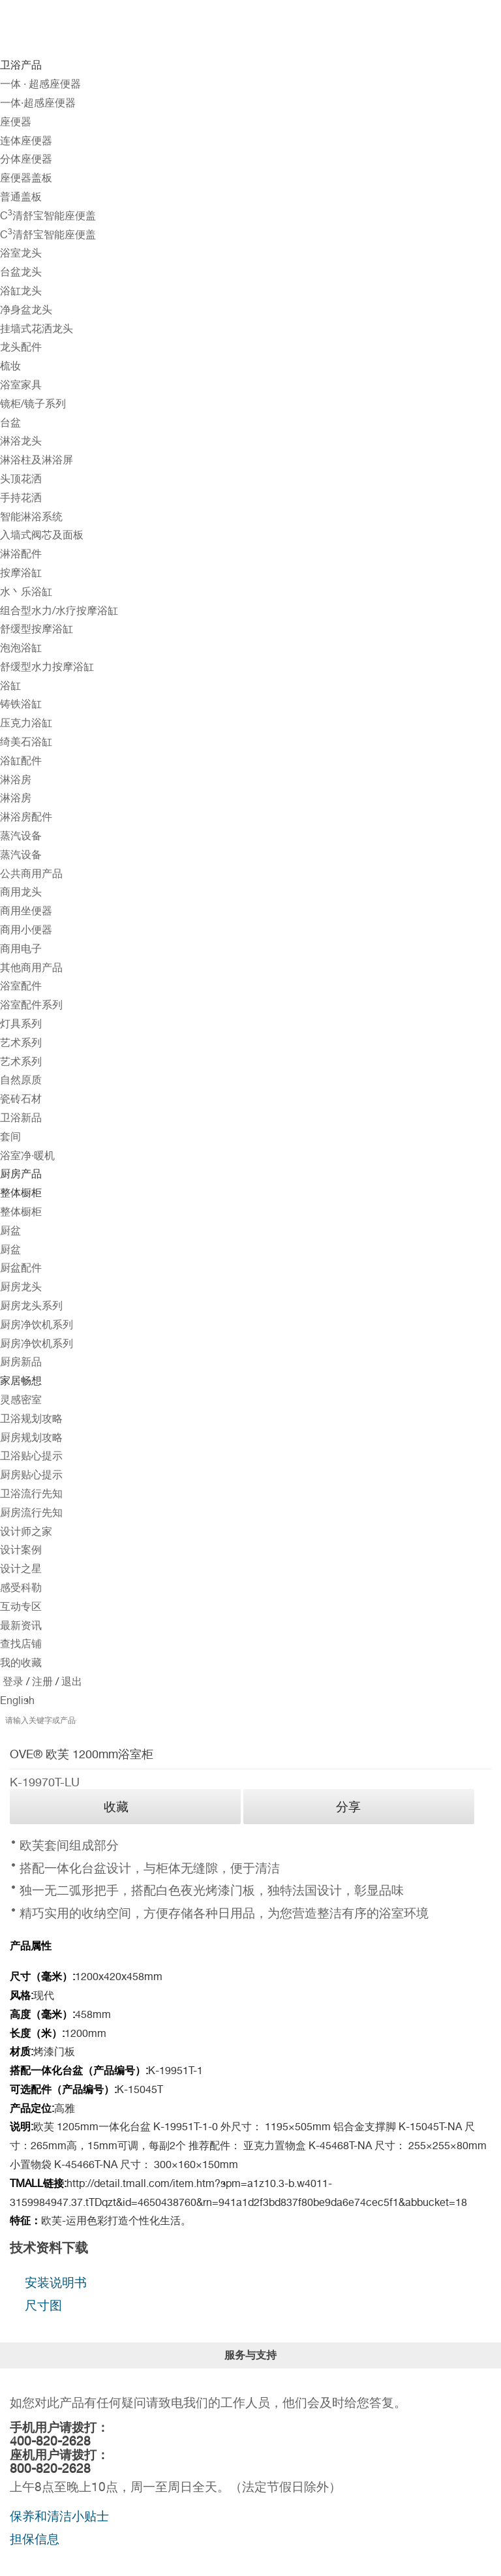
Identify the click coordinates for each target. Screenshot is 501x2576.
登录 (13, 1681)
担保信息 (34, 2539)
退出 (70, 1681)
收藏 (116, 1806)
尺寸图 (43, 2305)
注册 (41, 1681)
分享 (348, 1806)
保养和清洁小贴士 (59, 2516)
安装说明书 (56, 2282)
